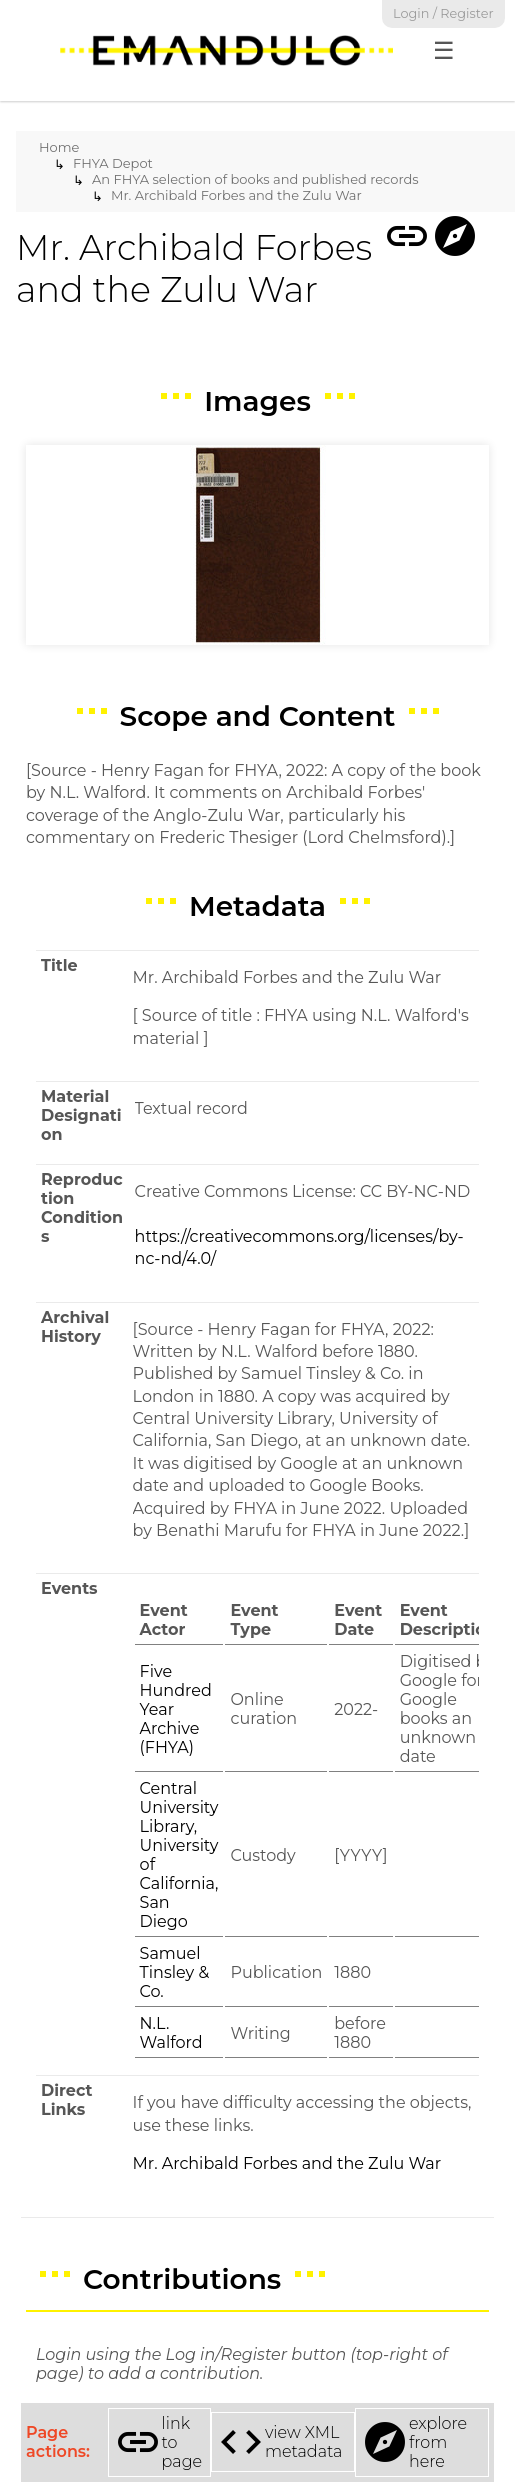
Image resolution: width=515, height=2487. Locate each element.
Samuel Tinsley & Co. (175, 1972)
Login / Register (443, 13)
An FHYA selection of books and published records (255, 179)
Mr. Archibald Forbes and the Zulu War (236, 195)
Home (59, 147)
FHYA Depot (113, 163)
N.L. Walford (171, 2033)
